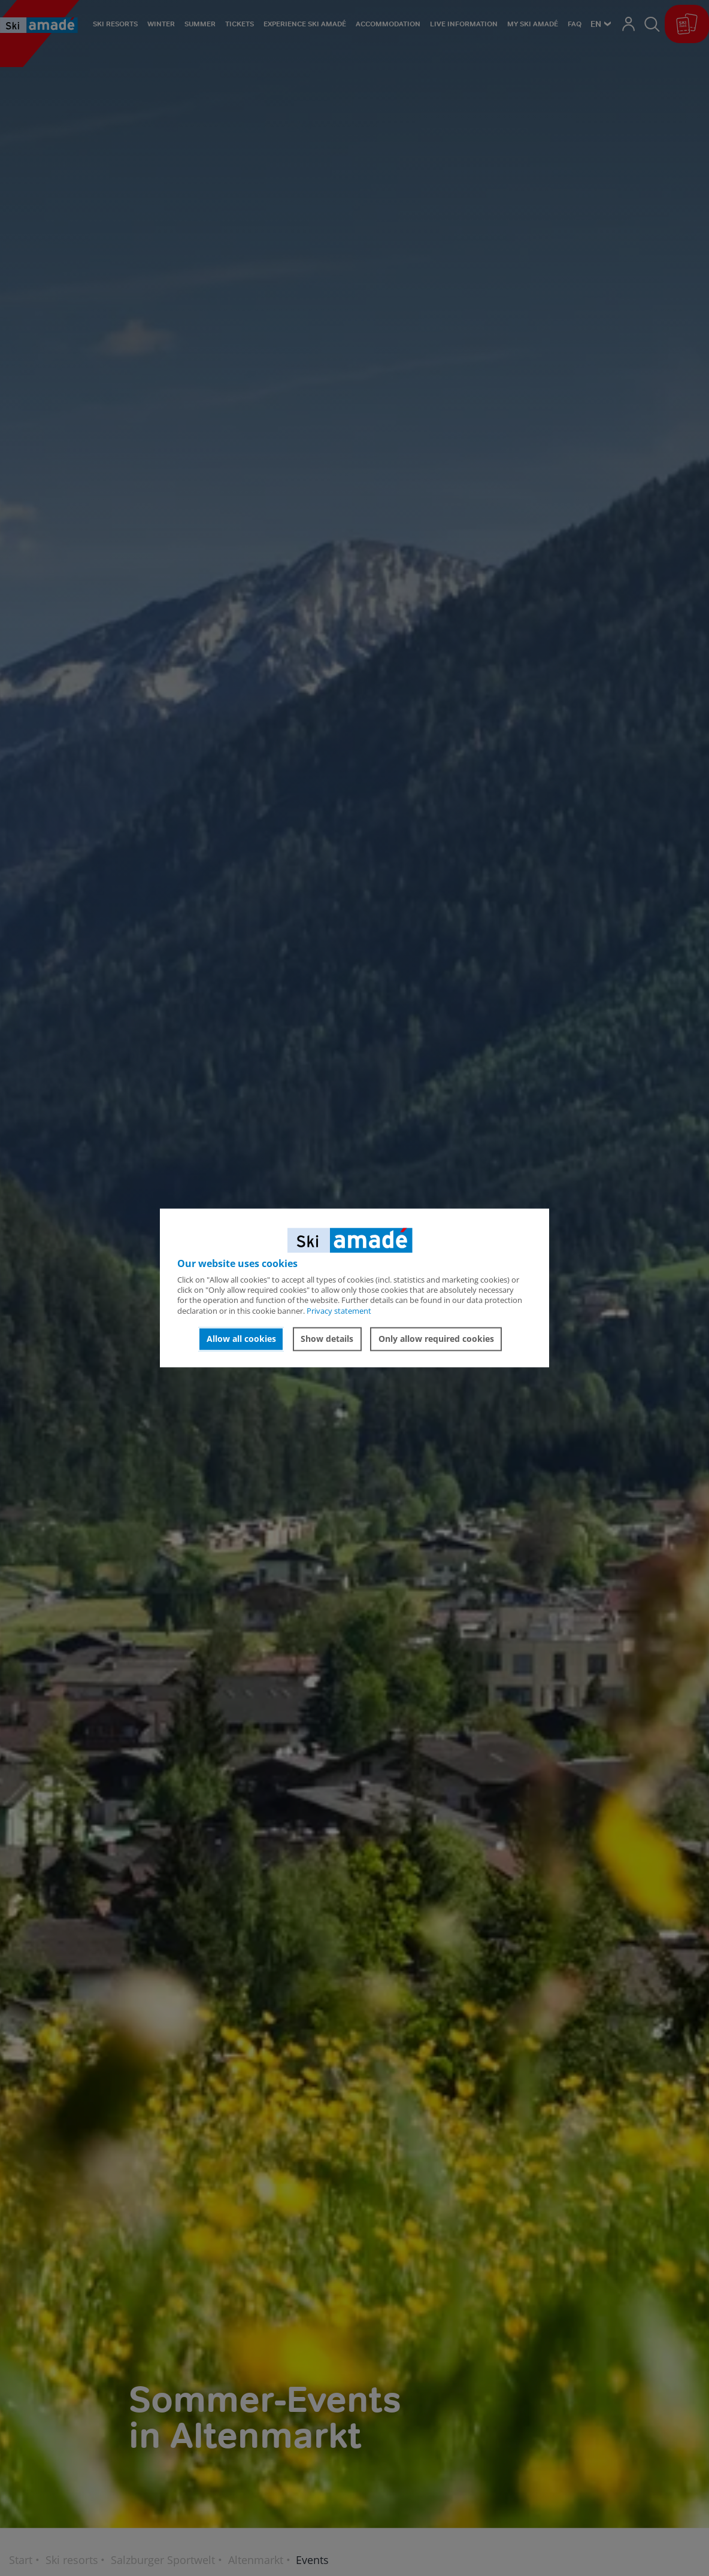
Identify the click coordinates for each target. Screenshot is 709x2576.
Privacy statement (339, 1310)
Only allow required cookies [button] (436, 1338)
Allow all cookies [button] (241, 1338)
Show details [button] (327, 1338)
